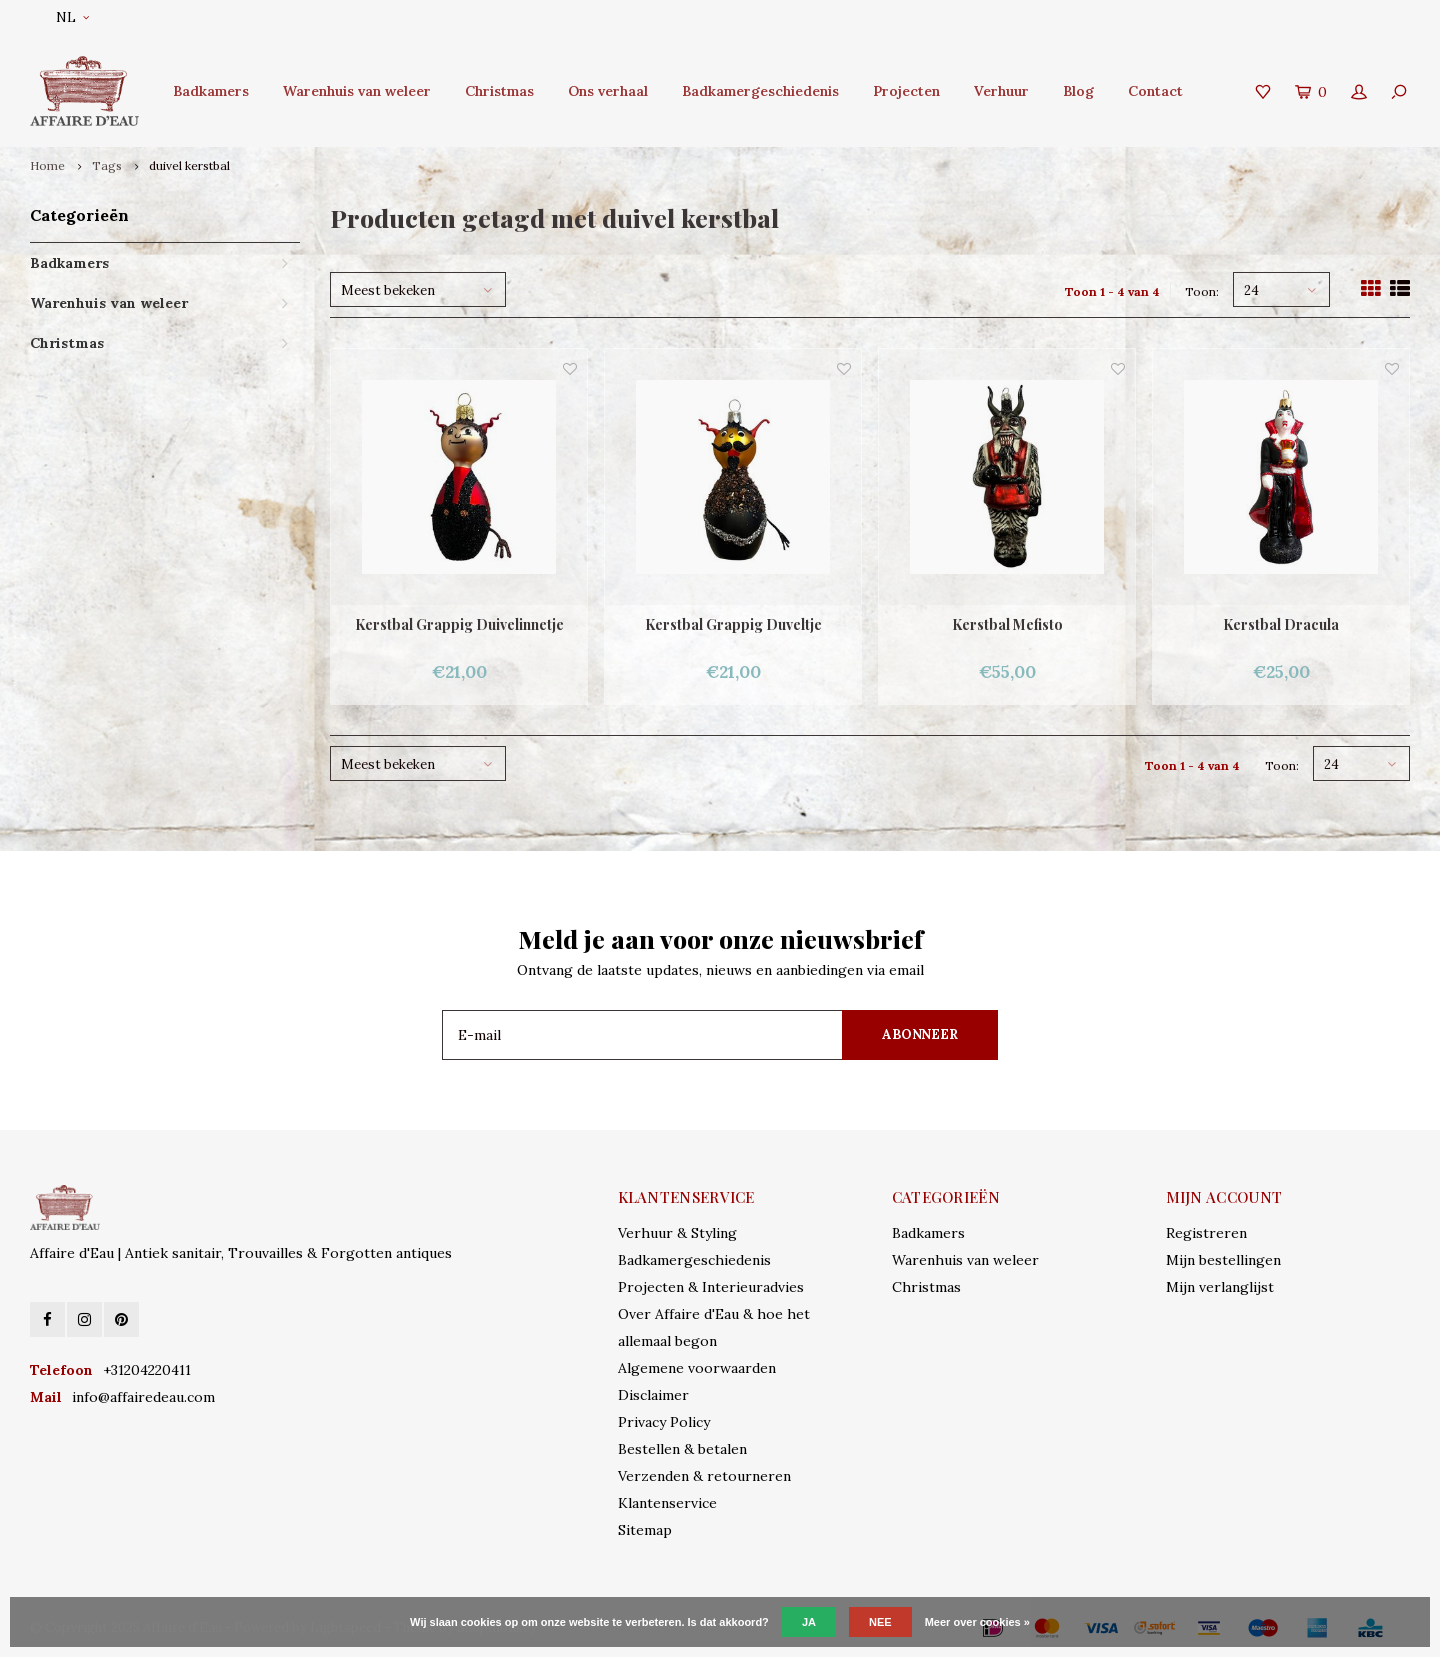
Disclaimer (653, 1395)
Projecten (906, 91)
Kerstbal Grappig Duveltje (733, 624)
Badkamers (211, 91)
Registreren (1206, 1233)
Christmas (499, 91)
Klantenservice (667, 1503)
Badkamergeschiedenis (760, 91)
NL (72, 17)
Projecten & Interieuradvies (711, 1287)
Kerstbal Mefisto (1007, 624)
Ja (809, 1622)
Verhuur (1001, 91)
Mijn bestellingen (1223, 1260)
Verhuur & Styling (677, 1233)
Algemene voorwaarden (697, 1368)
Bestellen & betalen (682, 1449)
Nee (880, 1622)
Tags (107, 165)
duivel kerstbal (189, 165)
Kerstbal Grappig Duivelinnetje (459, 624)
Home (47, 165)
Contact (1155, 91)
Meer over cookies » (977, 1622)
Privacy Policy (664, 1422)
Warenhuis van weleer (357, 91)
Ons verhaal (608, 91)
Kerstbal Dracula (1281, 624)
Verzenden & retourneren (704, 1476)
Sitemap (645, 1530)
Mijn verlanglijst (1220, 1287)
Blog (1078, 91)
